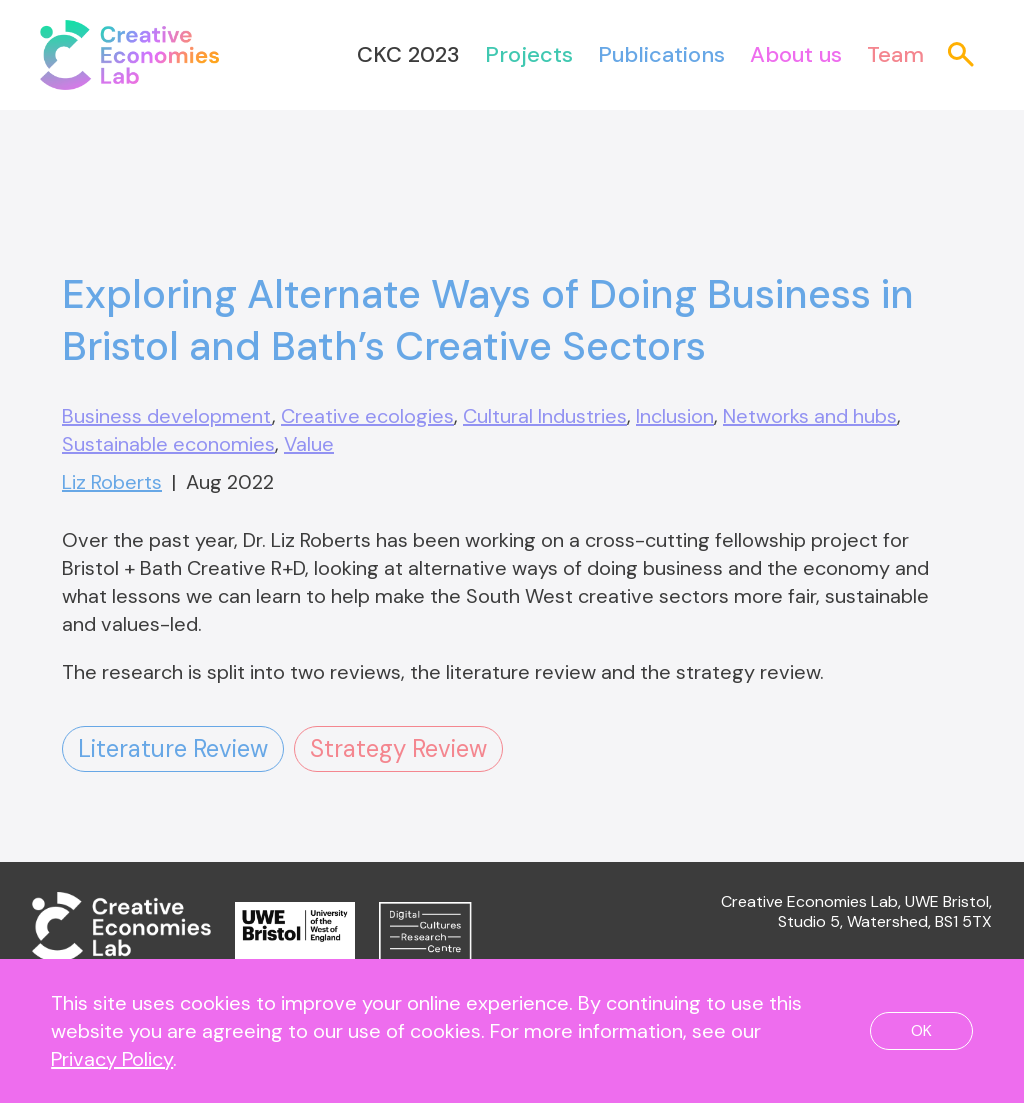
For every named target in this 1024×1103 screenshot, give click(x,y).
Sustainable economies (168, 444)
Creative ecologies (367, 416)
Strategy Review (398, 748)
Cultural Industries (545, 416)
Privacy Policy (112, 1059)
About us (796, 54)
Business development (167, 416)
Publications (661, 54)
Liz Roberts (112, 482)
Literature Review (173, 748)
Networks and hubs (810, 416)
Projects (529, 54)
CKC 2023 (408, 54)
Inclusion (675, 416)
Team (895, 54)
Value (309, 444)
